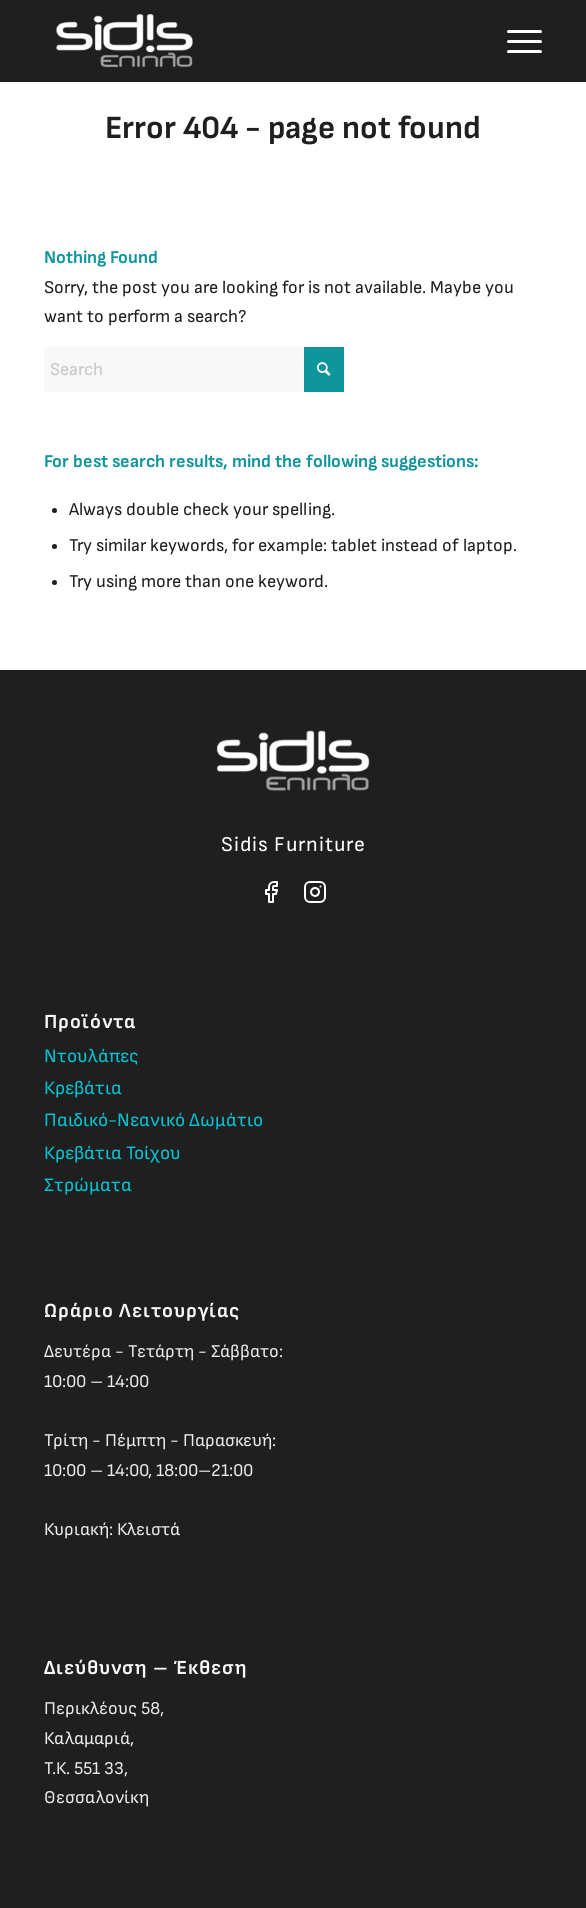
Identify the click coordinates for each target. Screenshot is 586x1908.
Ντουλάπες (91, 1056)
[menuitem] (467, 41)
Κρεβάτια (83, 1088)
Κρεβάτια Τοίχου (112, 1153)
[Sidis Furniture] (243, 41)
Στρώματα (88, 1185)
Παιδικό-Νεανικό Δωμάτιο (153, 1120)
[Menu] (514, 41)
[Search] (467, 41)
